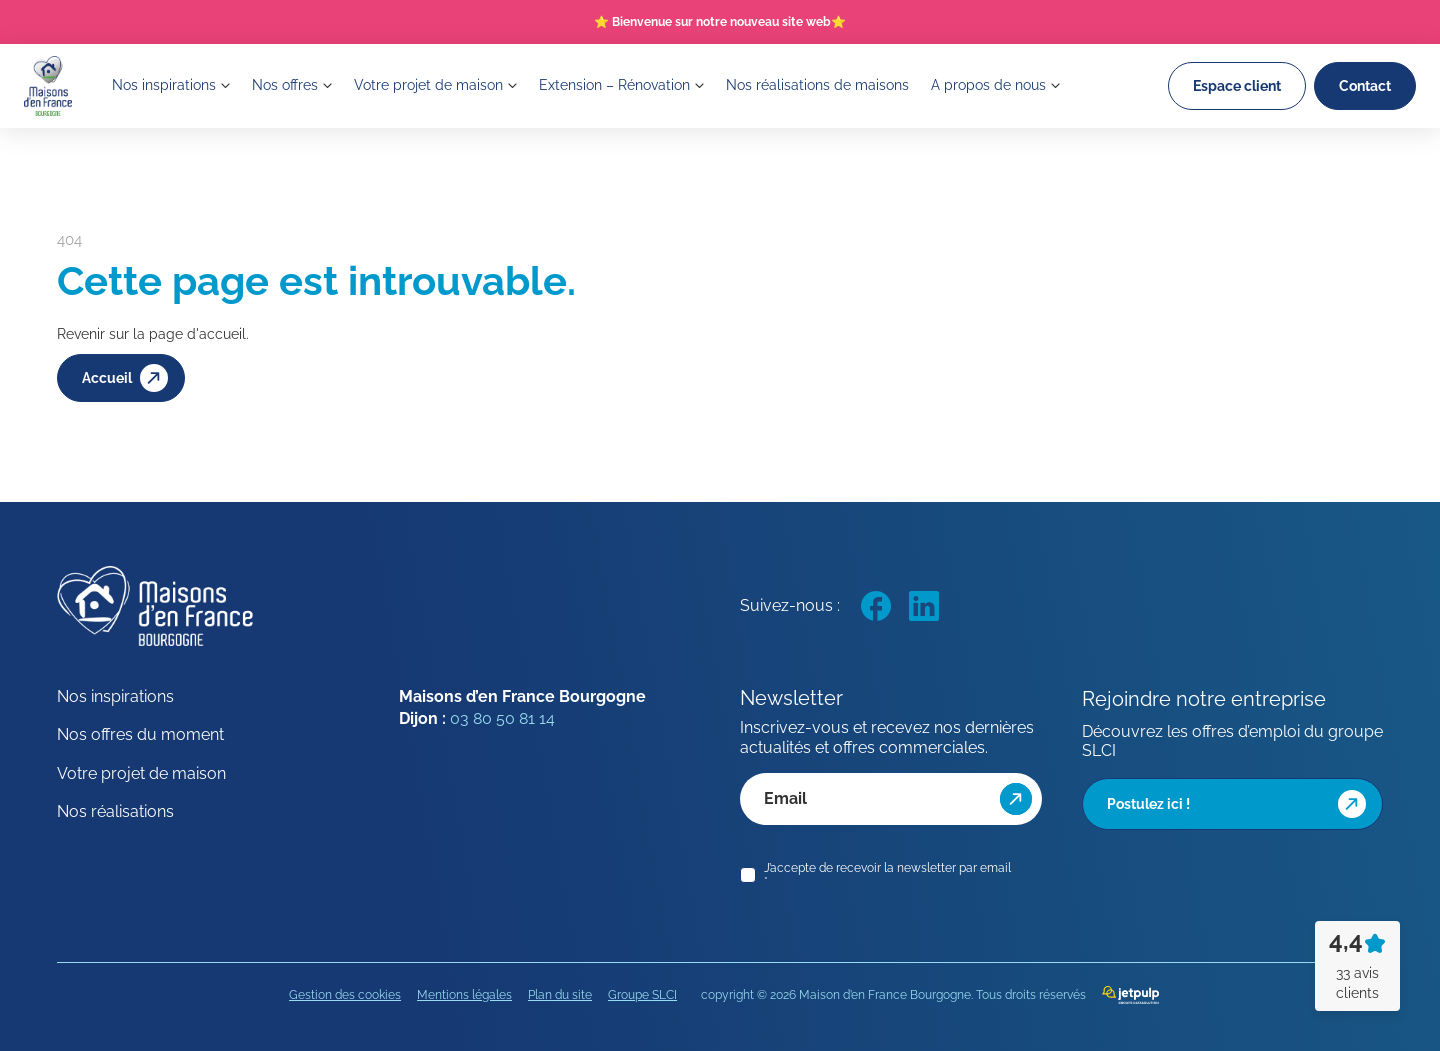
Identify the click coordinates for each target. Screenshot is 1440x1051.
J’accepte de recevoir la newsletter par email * (887, 875)
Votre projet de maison (442, 86)
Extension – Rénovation (639, 86)
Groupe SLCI (642, 995)
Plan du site (560, 995)
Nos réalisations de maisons (853, 86)
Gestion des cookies (345, 995)
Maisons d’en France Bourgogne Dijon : (522, 707)
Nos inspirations (166, 86)
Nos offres (292, 86)
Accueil (128, 379)
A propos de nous (1032, 86)
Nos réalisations (115, 811)
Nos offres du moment (140, 734)
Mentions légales (464, 995)
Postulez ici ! (1239, 804)
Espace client (1237, 86)
